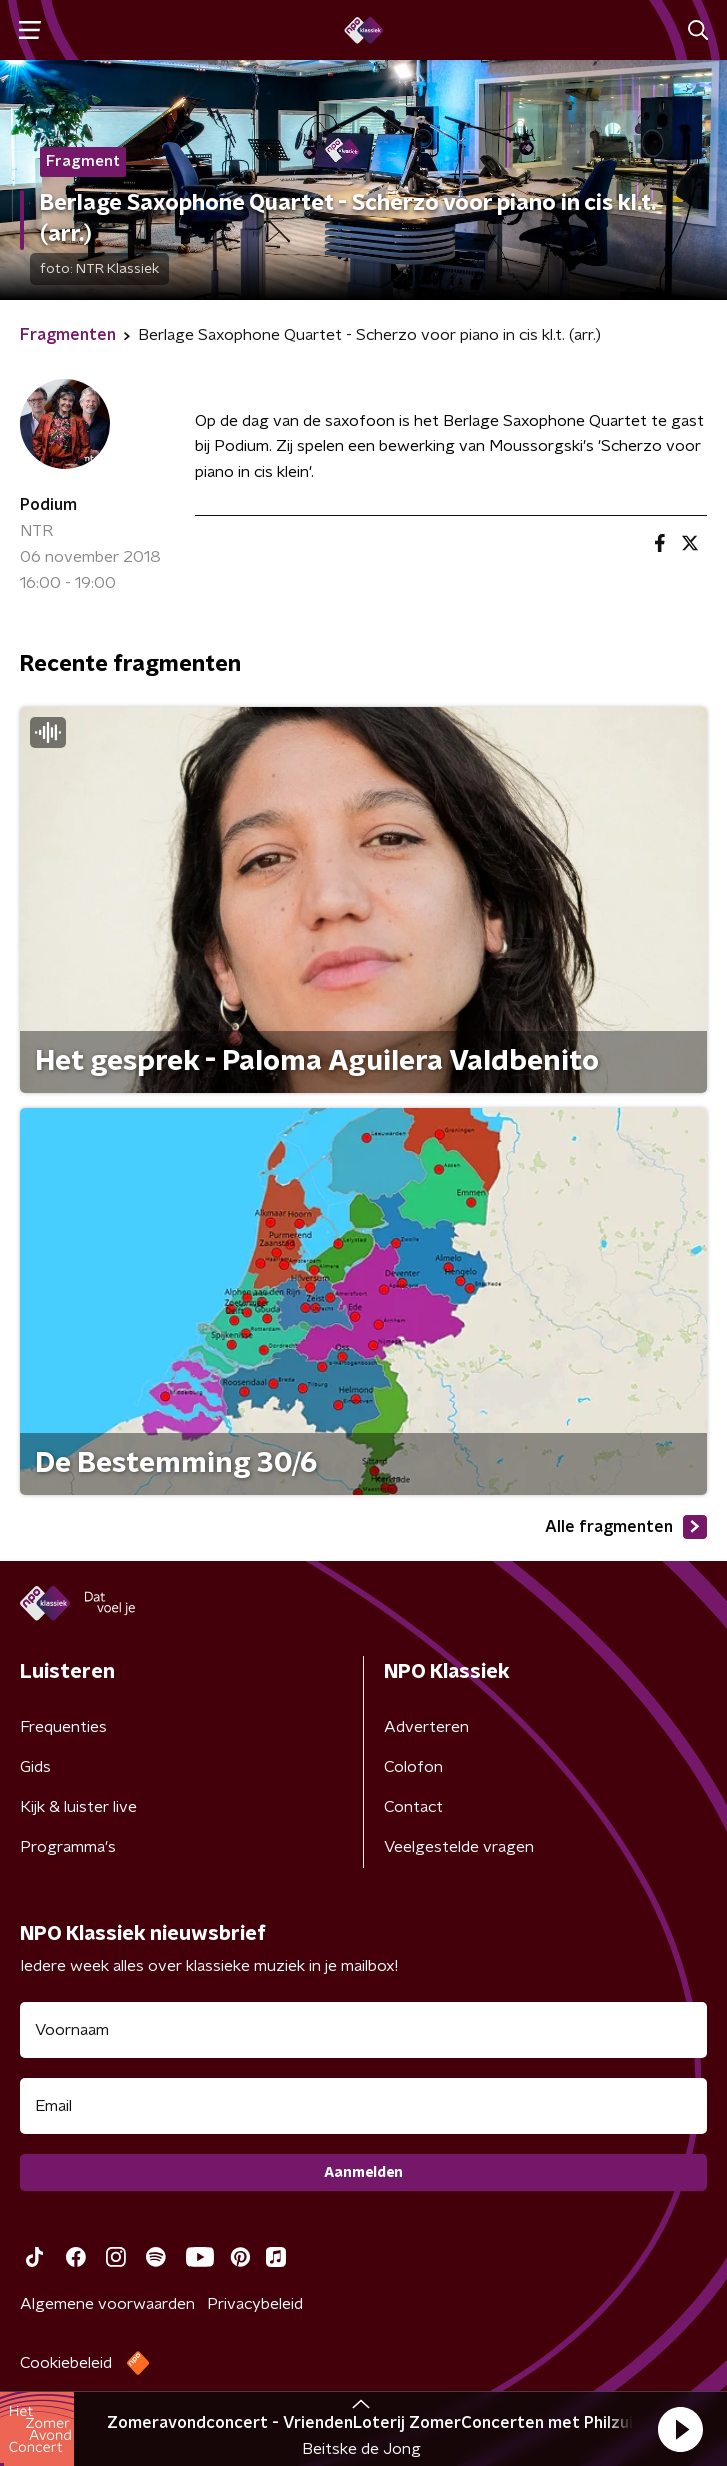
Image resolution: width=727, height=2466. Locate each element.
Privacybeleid (255, 2304)
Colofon (413, 1767)
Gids (35, 1767)
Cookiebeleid (66, 2363)
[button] (680, 2429)
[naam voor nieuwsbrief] (363, 2030)
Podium (48, 505)
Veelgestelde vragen (459, 1847)
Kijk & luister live (78, 1807)
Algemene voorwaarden (107, 2304)
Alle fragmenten (626, 1527)
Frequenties (63, 1727)
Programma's (68, 1847)
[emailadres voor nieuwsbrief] (363, 2106)
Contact (413, 1807)
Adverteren (426, 1727)
